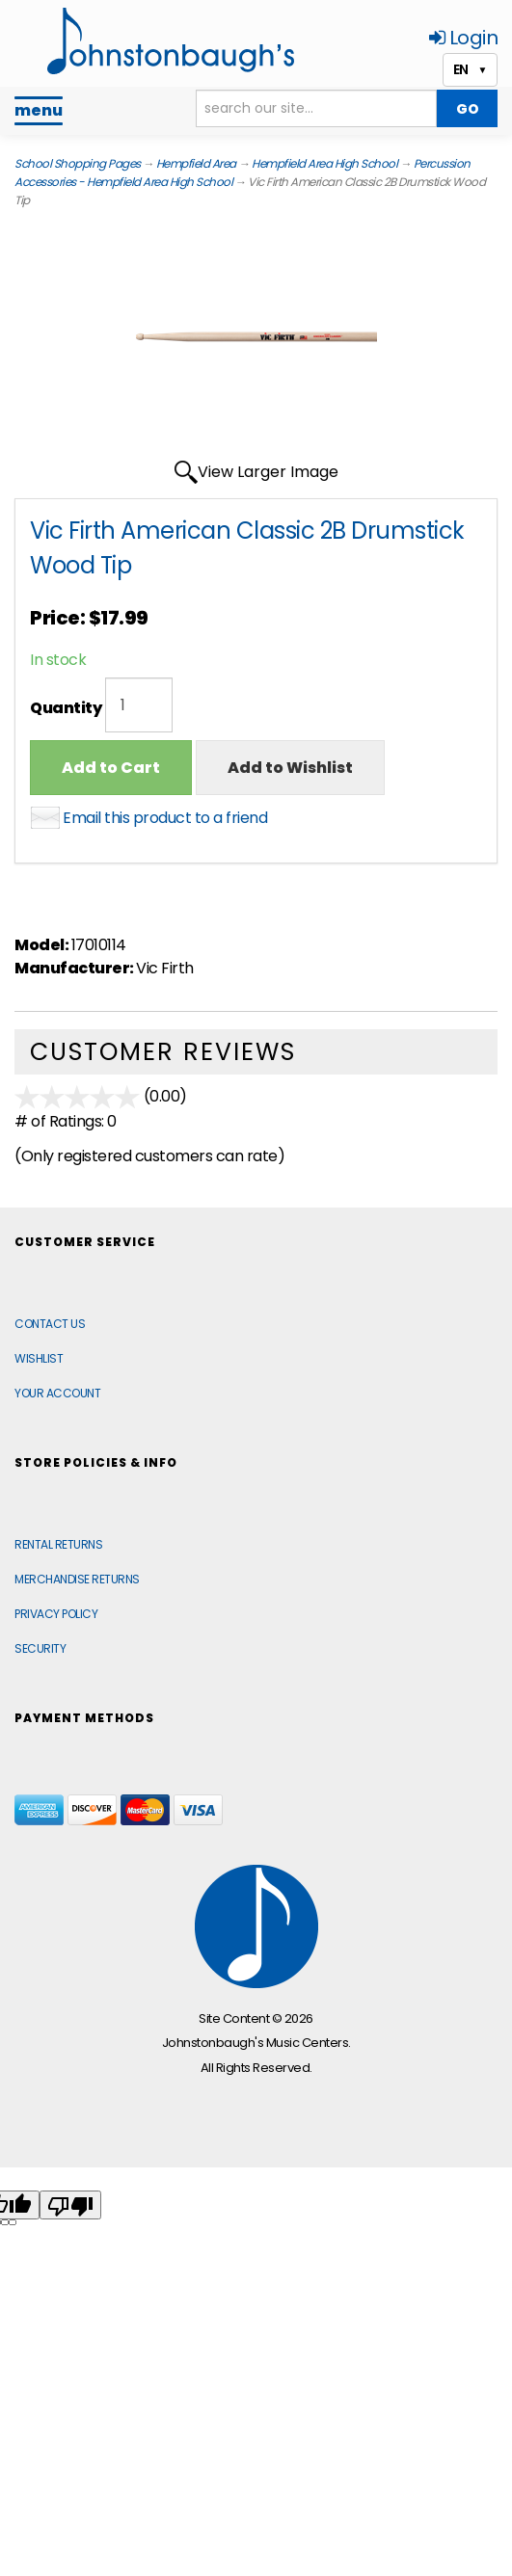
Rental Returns (58, 1544)
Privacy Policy (55, 1614)
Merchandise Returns (77, 1579)
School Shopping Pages (77, 163)
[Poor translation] (70, 2205)
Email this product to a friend (165, 818)
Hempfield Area (196, 163)
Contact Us (49, 1323)
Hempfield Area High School (324, 163)
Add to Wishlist (290, 768)
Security (40, 1648)
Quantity (65, 708)
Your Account (57, 1393)
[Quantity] (139, 704)
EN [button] (470, 69)
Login (464, 37)
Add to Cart (111, 768)
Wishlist (38, 1358)
